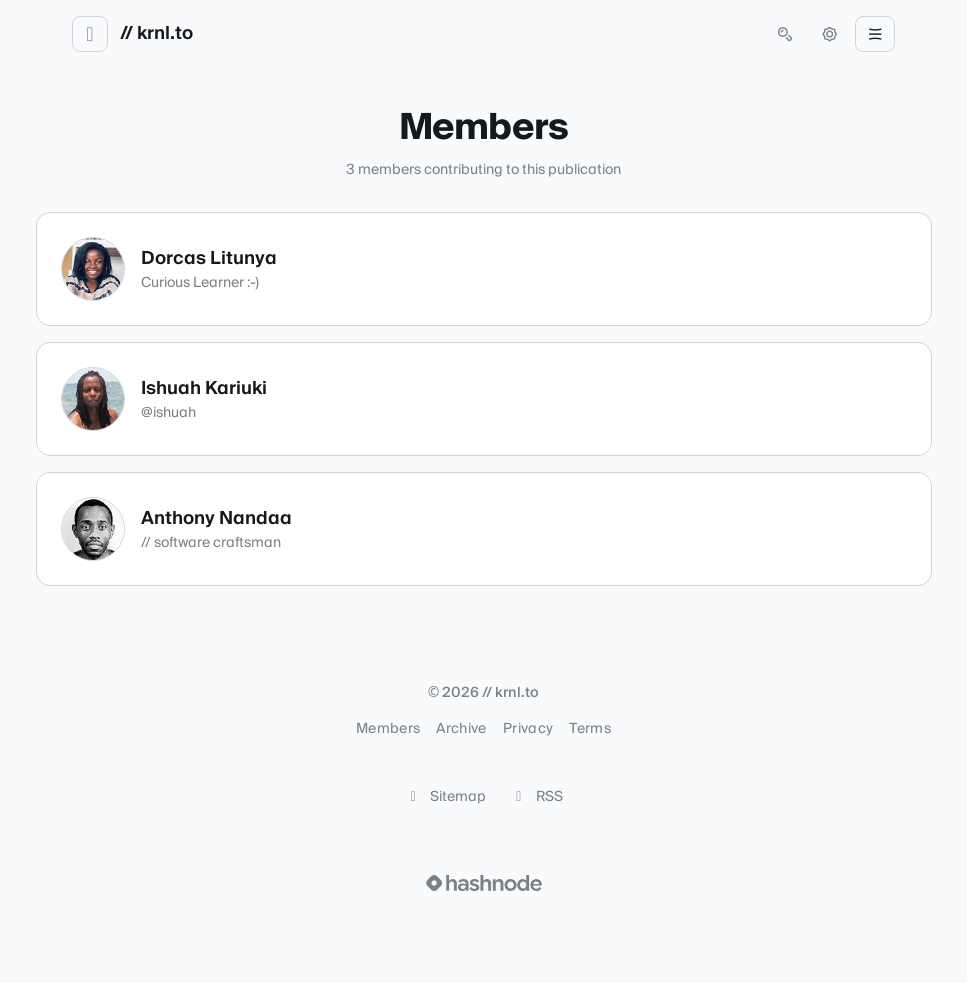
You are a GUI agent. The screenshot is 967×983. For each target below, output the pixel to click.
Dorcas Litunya (209, 258)
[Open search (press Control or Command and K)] (785, 34)
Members (388, 729)
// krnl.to (156, 34)
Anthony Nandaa (216, 518)
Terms (590, 729)
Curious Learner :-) (200, 283)
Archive (461, 729)
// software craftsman (211, 543)
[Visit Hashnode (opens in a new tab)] (484, 883)
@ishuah (168, 413)
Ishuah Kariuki (204, 388)
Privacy (528, 729)
